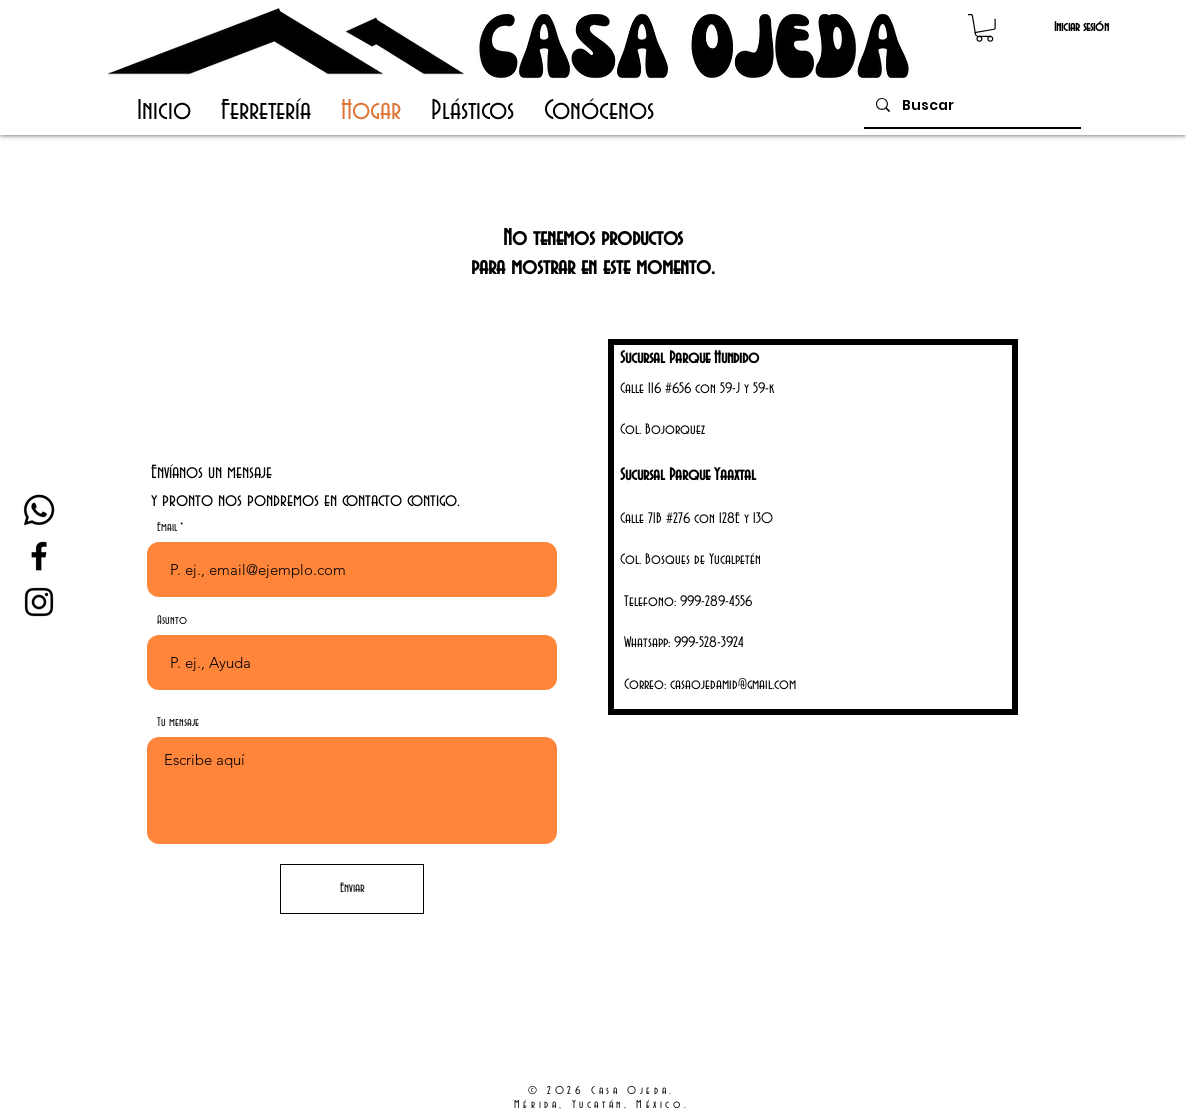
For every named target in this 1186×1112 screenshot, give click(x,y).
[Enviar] (352, 889)
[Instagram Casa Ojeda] (39, 602)
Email (167, 527)
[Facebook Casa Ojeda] (39, 556)
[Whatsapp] (39, 510)
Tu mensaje (178, 722)
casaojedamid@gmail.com (733, 685)
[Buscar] (970, 105)
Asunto (172, 620)
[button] (984, 28)
